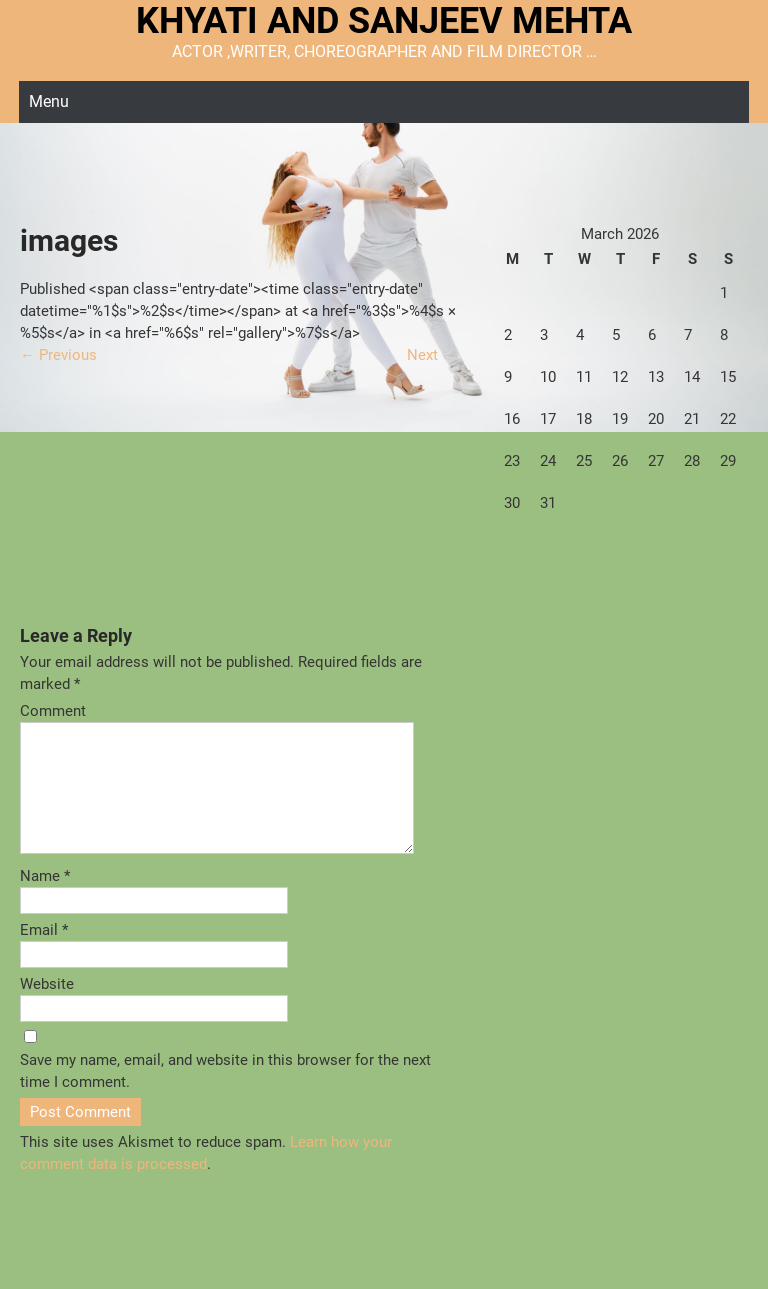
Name (45, 900)
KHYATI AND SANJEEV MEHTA (384, 21)
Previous (58, 355)
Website (47, 1008)
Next (432, 355)
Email (44, 954)
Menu (49, 101)
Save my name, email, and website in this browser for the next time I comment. (225, 1095)
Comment (53, 711)
